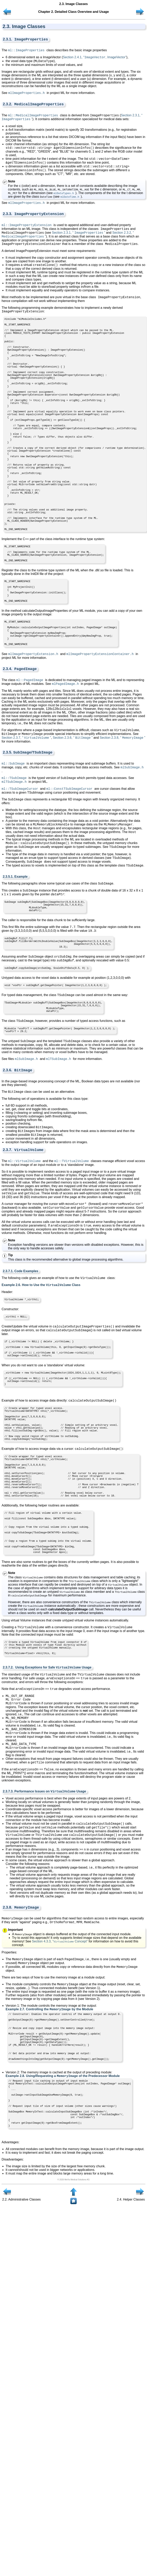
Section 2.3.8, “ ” (122, 814)
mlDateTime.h (69, 204)
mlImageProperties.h (26, 95)
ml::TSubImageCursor (20, 868)
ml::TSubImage (14, 856)
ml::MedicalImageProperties (33, 119)
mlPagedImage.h (65, 758)
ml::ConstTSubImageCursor (69, 868)
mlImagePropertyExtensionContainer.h (100, 727)
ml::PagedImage (29, 754)
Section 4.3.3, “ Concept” (60, 2102)
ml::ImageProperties (26, 51)
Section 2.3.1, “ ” (78, 243)
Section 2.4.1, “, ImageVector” (94, 58)
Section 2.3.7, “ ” (26, 814)
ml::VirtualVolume (24, 1266)
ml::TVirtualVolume (71, 1266)
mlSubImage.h (132, 845)
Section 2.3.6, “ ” (73, 814)
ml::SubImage (13, 841)
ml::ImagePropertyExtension (27, 234)
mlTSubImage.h (14, 861)
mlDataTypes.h (63, 200)
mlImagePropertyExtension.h (33, 727)
